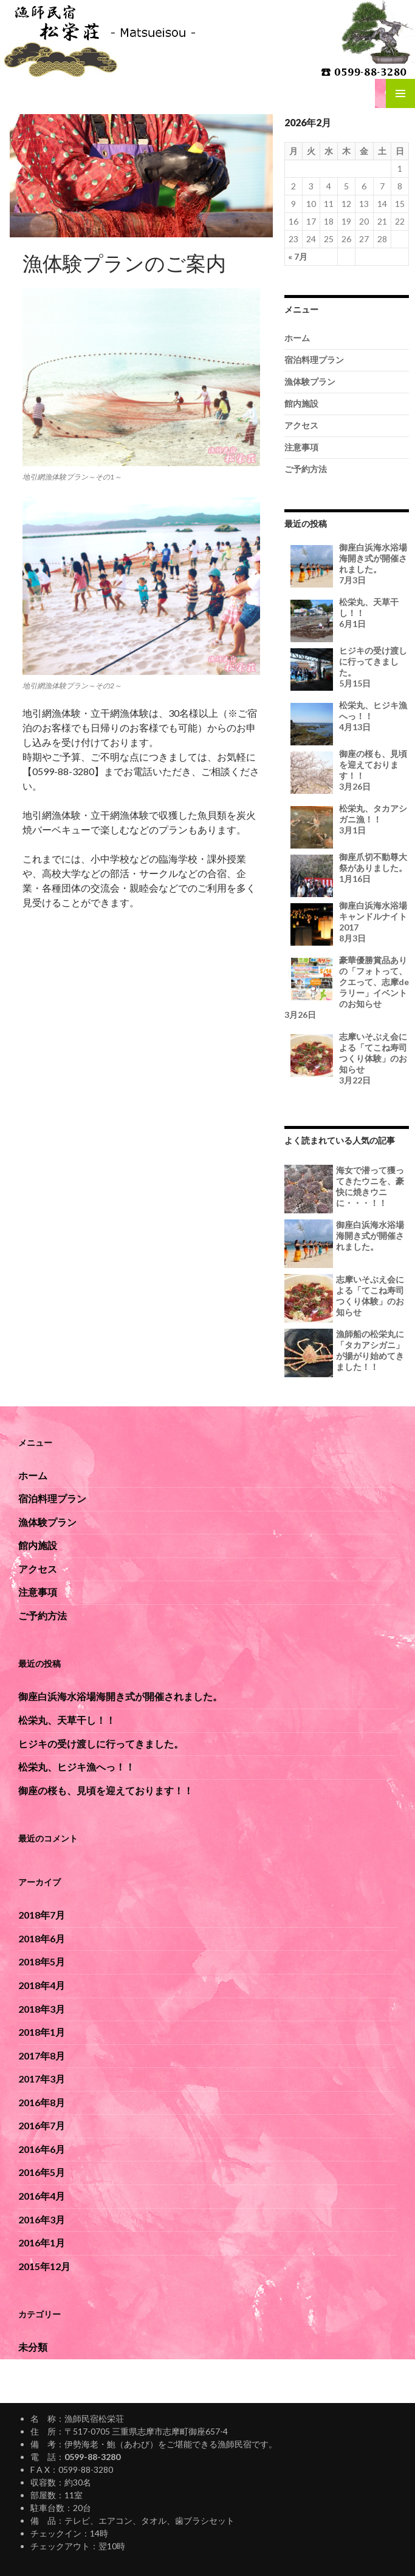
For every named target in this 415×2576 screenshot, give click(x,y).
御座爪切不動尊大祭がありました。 (346, 868)
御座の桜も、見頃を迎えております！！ (346, 770)
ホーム (297, 338)
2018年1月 (41, 2032)
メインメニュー (400, 93)
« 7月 (297, 256)
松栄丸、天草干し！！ (346, 613)
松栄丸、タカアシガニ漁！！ (346, 819)
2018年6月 (41, 1938)
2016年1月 (41, 2242)
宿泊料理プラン (314, 359)
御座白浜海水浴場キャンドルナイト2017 (346, 922)
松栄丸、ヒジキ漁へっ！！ (346, 716)
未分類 (32, 2347)
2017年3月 (41, 2078)
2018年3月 (41, 2009)
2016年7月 (41, 2125)
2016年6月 (41, 2149)
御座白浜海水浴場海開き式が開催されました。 (346, 564)
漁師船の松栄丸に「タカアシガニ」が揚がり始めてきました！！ (370, 1350)
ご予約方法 (305, 469)
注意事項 (301, 447)
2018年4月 (41, 1985)
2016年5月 (41, 2172)
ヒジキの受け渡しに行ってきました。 (346, 667)
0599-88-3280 (92, 2457)
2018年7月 (41, 1914)
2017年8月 (41, 2055)
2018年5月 (41, 1961)
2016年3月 (41, 2219)
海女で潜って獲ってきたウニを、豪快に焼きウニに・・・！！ (370, 1186)
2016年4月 (41, 2195)
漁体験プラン (309, 381)
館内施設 (301, 403)
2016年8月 (41, 2102)
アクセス (301, 425)
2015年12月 (44, 2266)
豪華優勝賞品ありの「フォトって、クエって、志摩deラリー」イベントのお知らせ (346, 987)
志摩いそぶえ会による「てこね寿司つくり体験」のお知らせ (346, 1058)
